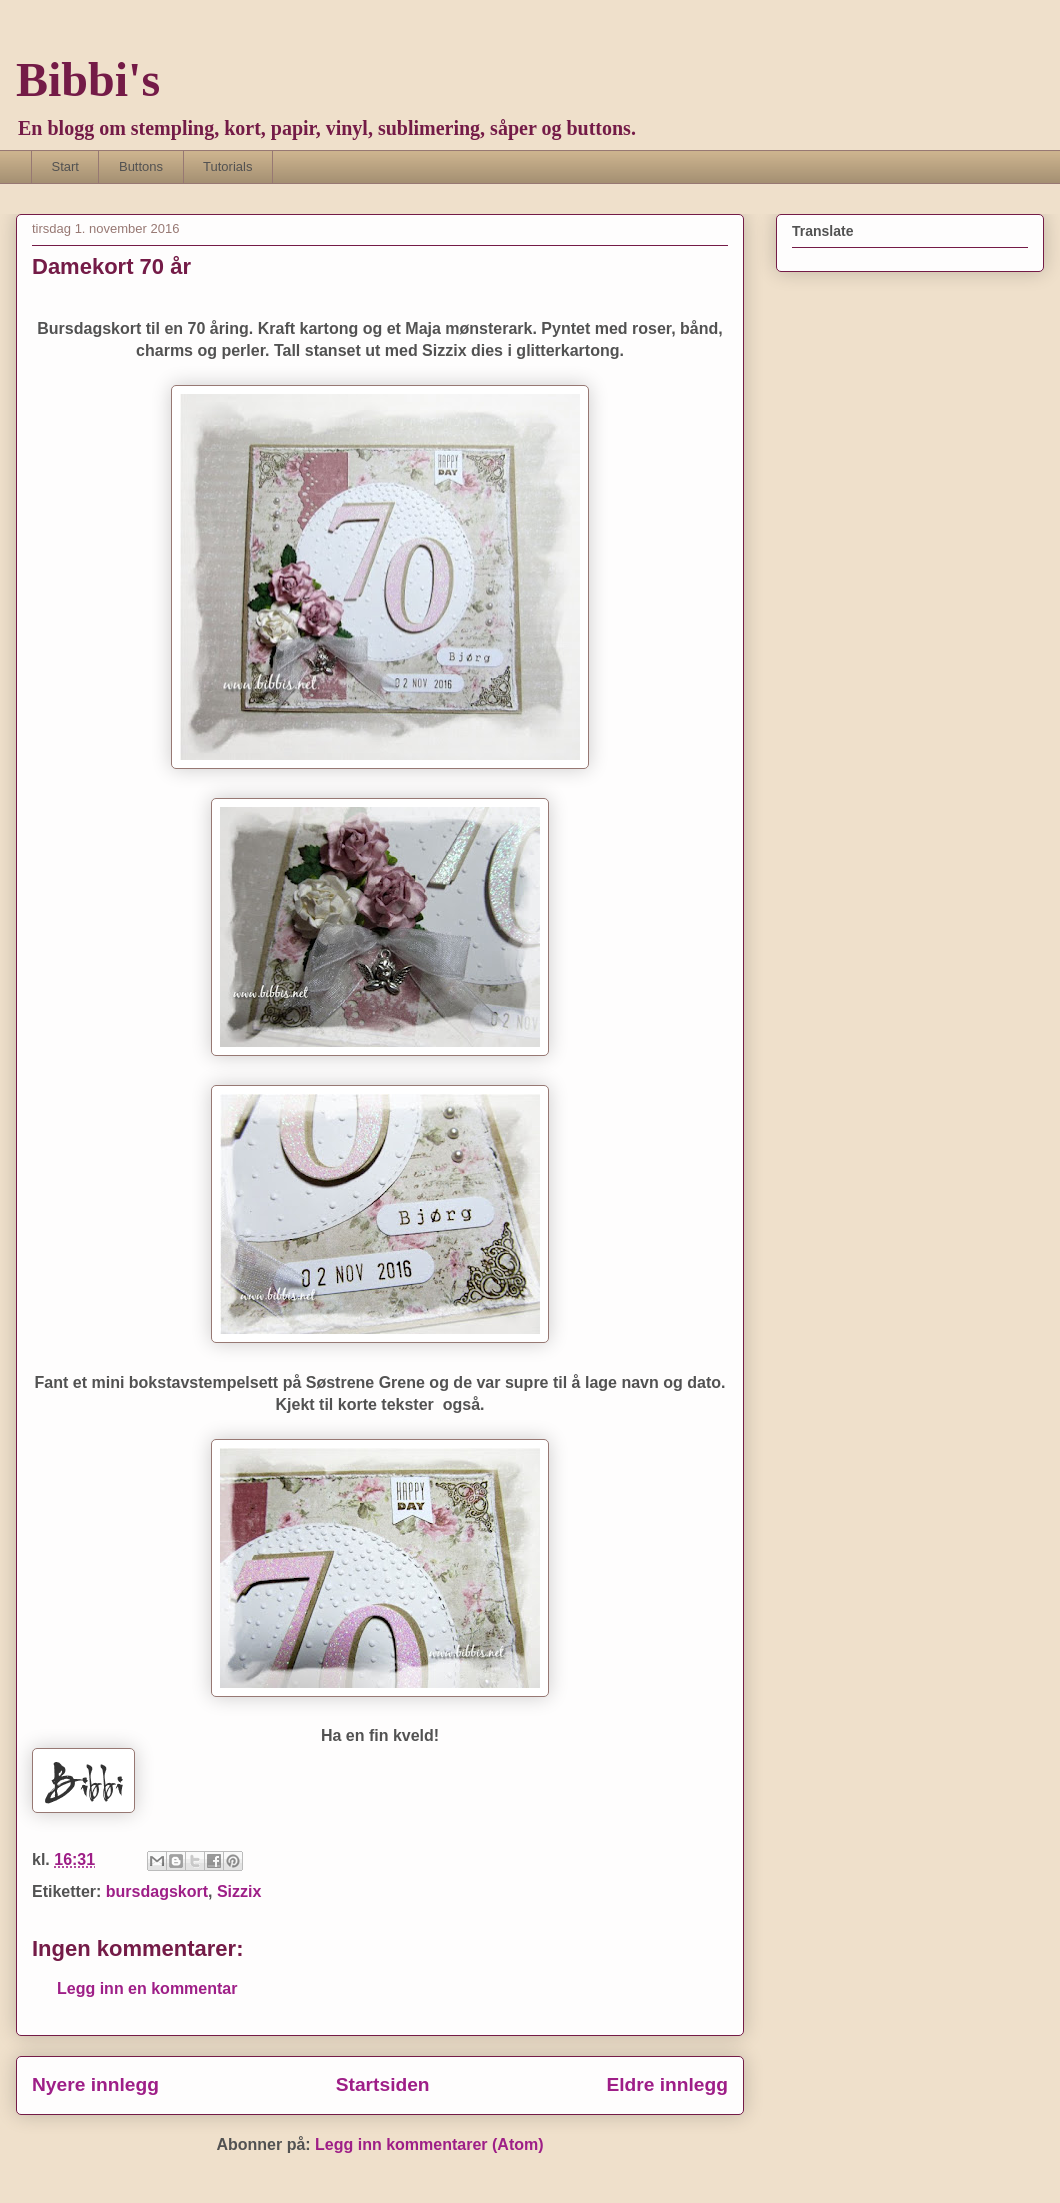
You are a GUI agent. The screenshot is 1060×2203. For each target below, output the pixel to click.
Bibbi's (88, 79)
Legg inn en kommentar (147, 1988)
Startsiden (383, 2084)
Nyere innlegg (95, 2084)
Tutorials (227, 166)
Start (65, 166)
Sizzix (239, 1891)
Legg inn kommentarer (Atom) (429, 2144)
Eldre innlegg (667, 2084)
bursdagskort (157, 1891)
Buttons (141, 166)
